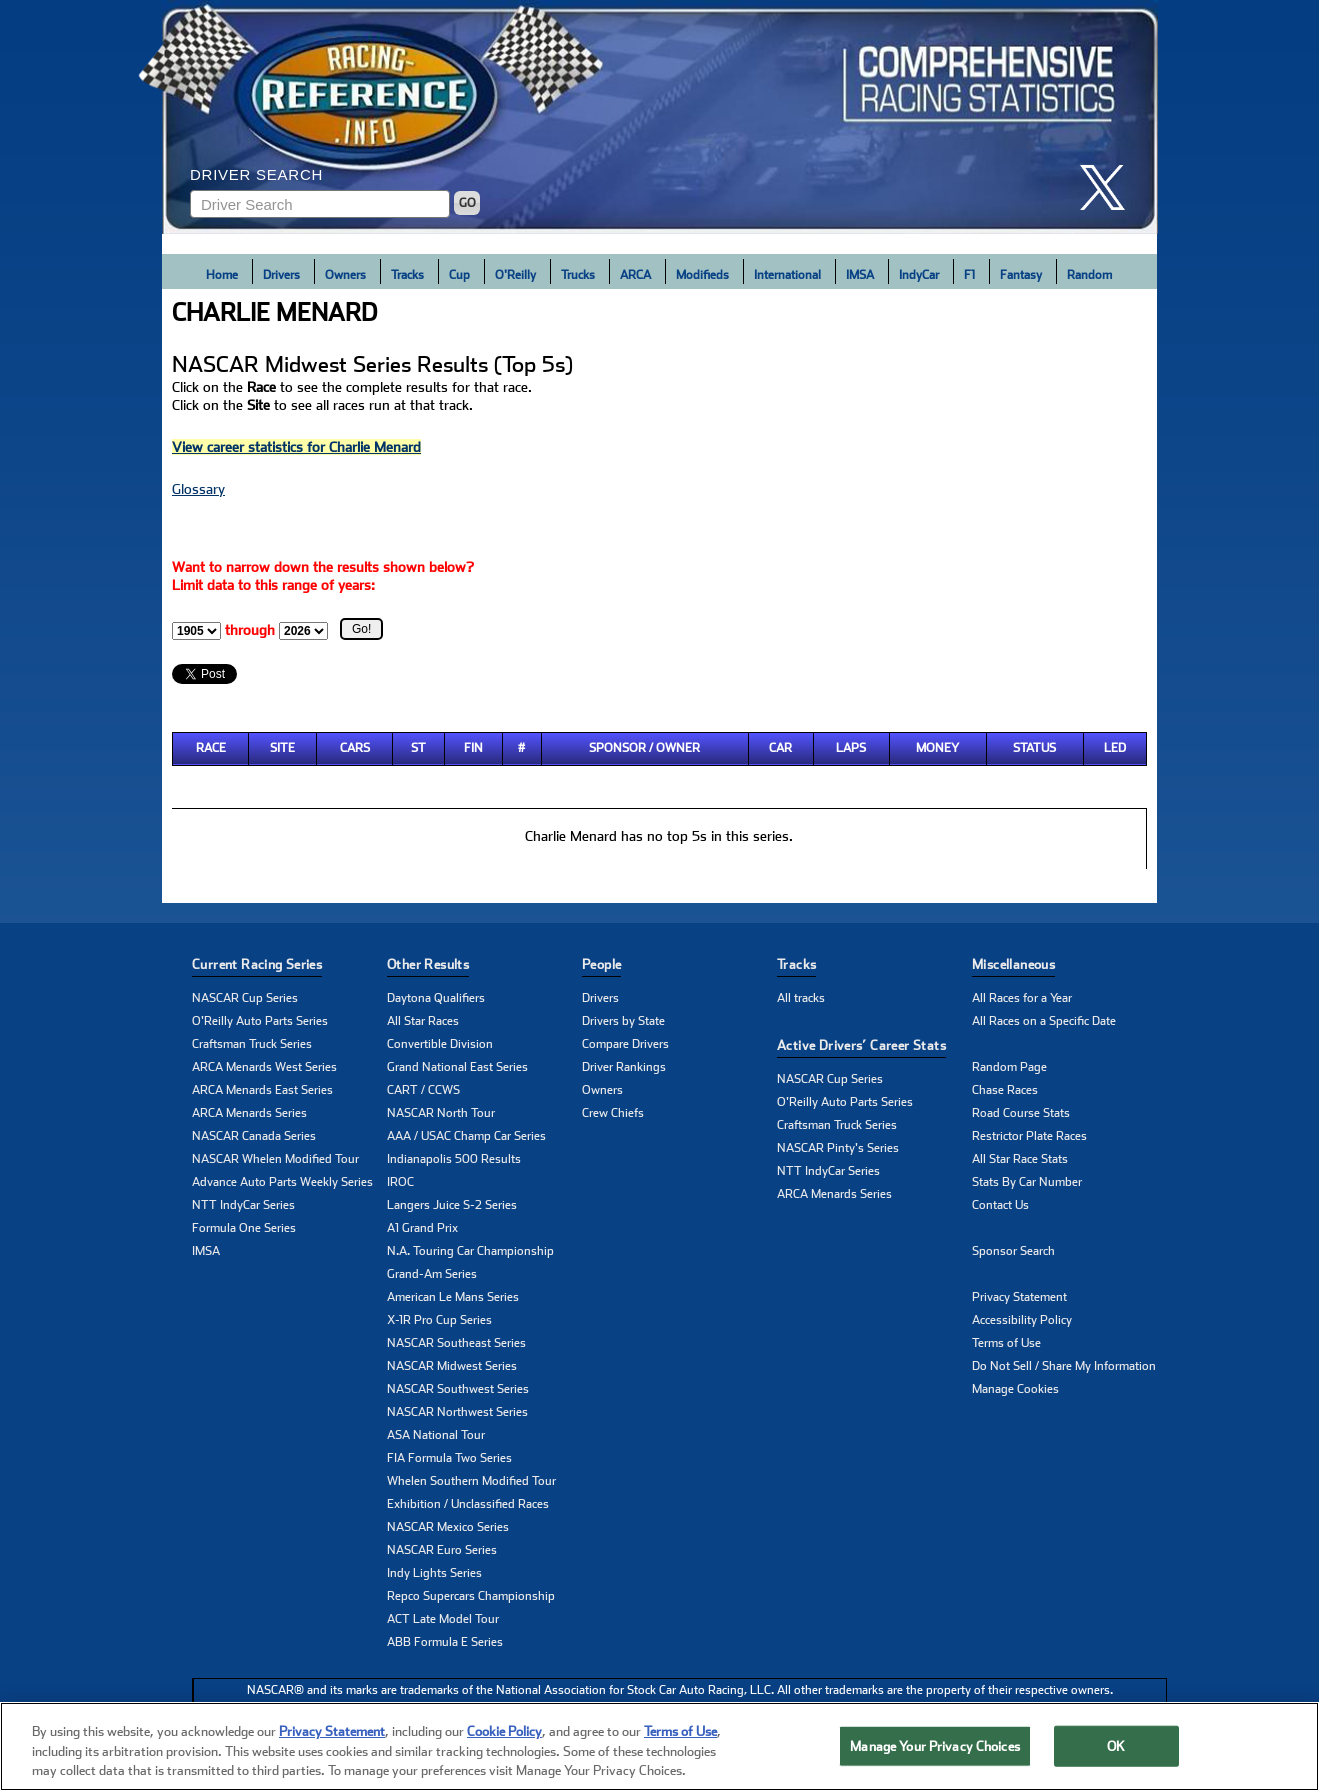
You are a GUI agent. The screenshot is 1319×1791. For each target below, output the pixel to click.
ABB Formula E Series (445, 1642)
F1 (969, 275)
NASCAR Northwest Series (457, 1412)
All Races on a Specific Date (1044, 1021)
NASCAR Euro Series (442, 1550)
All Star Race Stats (1020, 1159)
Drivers (281, 275)
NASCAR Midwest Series (452, 1366)
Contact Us (1000, 1205)
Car (780, 748)
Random (1089, 275)
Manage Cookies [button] (1015, 1389)
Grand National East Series (457, 1067)
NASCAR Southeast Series (456, 1343)
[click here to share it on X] (1110, 187)
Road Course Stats (1021, 1113)
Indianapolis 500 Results (454, 1159)
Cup (459, 275)
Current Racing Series (257, 964)
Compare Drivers (625, 1044)
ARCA (635, 275)
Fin (473, 748)
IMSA (860, 275)
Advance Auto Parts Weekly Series (282, 1182)
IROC (400, 1182)
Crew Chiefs (613, 1113)
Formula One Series (244, 1228)
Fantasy (1021, 275)
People (601, 964)
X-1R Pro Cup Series (439, 1320)
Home (222, 275)
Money (937, 748)
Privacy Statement (1019, 1297)
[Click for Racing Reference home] (660, 117)
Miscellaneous (1013, 964)
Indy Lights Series (434, 1573)
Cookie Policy (504, 1738)
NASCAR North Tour (441, 1113)
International (787, 275)
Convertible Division (440, 1044)
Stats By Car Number (1027, 1182)
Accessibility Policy (1022, 1320)
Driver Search (256, 174)
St (418, 748)
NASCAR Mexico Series (448, 1527)
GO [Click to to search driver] (467, 203)
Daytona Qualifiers (436, 998)
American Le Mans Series (453, 1297)
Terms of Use (1006, 1343)
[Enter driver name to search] (320, 204)
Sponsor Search (1013, 1251)
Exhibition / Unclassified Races (468, 1504)
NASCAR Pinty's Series (838, 1148)
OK (1116, 1752)
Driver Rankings (624, 1067)
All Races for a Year (1022, 998)
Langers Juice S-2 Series (452, 1205)
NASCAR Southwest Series (458, 1389)
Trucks (578, 275)
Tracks (407, 275)
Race (211, 748)
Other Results (428, 964)
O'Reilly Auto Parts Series (260, 1021)
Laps (851, 748)
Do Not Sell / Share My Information (1064, 1366)
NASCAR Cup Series (245, 998)
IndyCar (919, 275)
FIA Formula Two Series (449, 1458)
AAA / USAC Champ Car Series (466, 1136)
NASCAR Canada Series (254, 1136)
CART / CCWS (423, 1090)
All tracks (801, 998)
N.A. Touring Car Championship (470, 1251)
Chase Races (1005, 1090)
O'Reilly (515, 275)
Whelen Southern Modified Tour (471, 1481)
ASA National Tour (436, 1435)
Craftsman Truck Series (252, 1044)
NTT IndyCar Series (243, 1205)
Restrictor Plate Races (1029, 1136)
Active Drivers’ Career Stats (861, 1045)
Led (1115, 748)
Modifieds (702, 275)
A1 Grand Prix (422, 1228)
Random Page (1009, 1067)
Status (1034, 748)
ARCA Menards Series (249, 1113)
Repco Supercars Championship (471, 1596)
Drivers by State (623, 1021)
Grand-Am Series (432, 1274)
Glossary (198, 489)
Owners (345, 275)
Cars (355, 748)
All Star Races (423, 1021)
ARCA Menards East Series (262, 1090)
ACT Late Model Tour (443, 1619)
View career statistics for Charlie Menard (296, 447)
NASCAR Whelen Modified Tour (275, 1159)
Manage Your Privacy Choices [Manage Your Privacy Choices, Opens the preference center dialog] (935, 1752)
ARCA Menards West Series (264, 1067)
